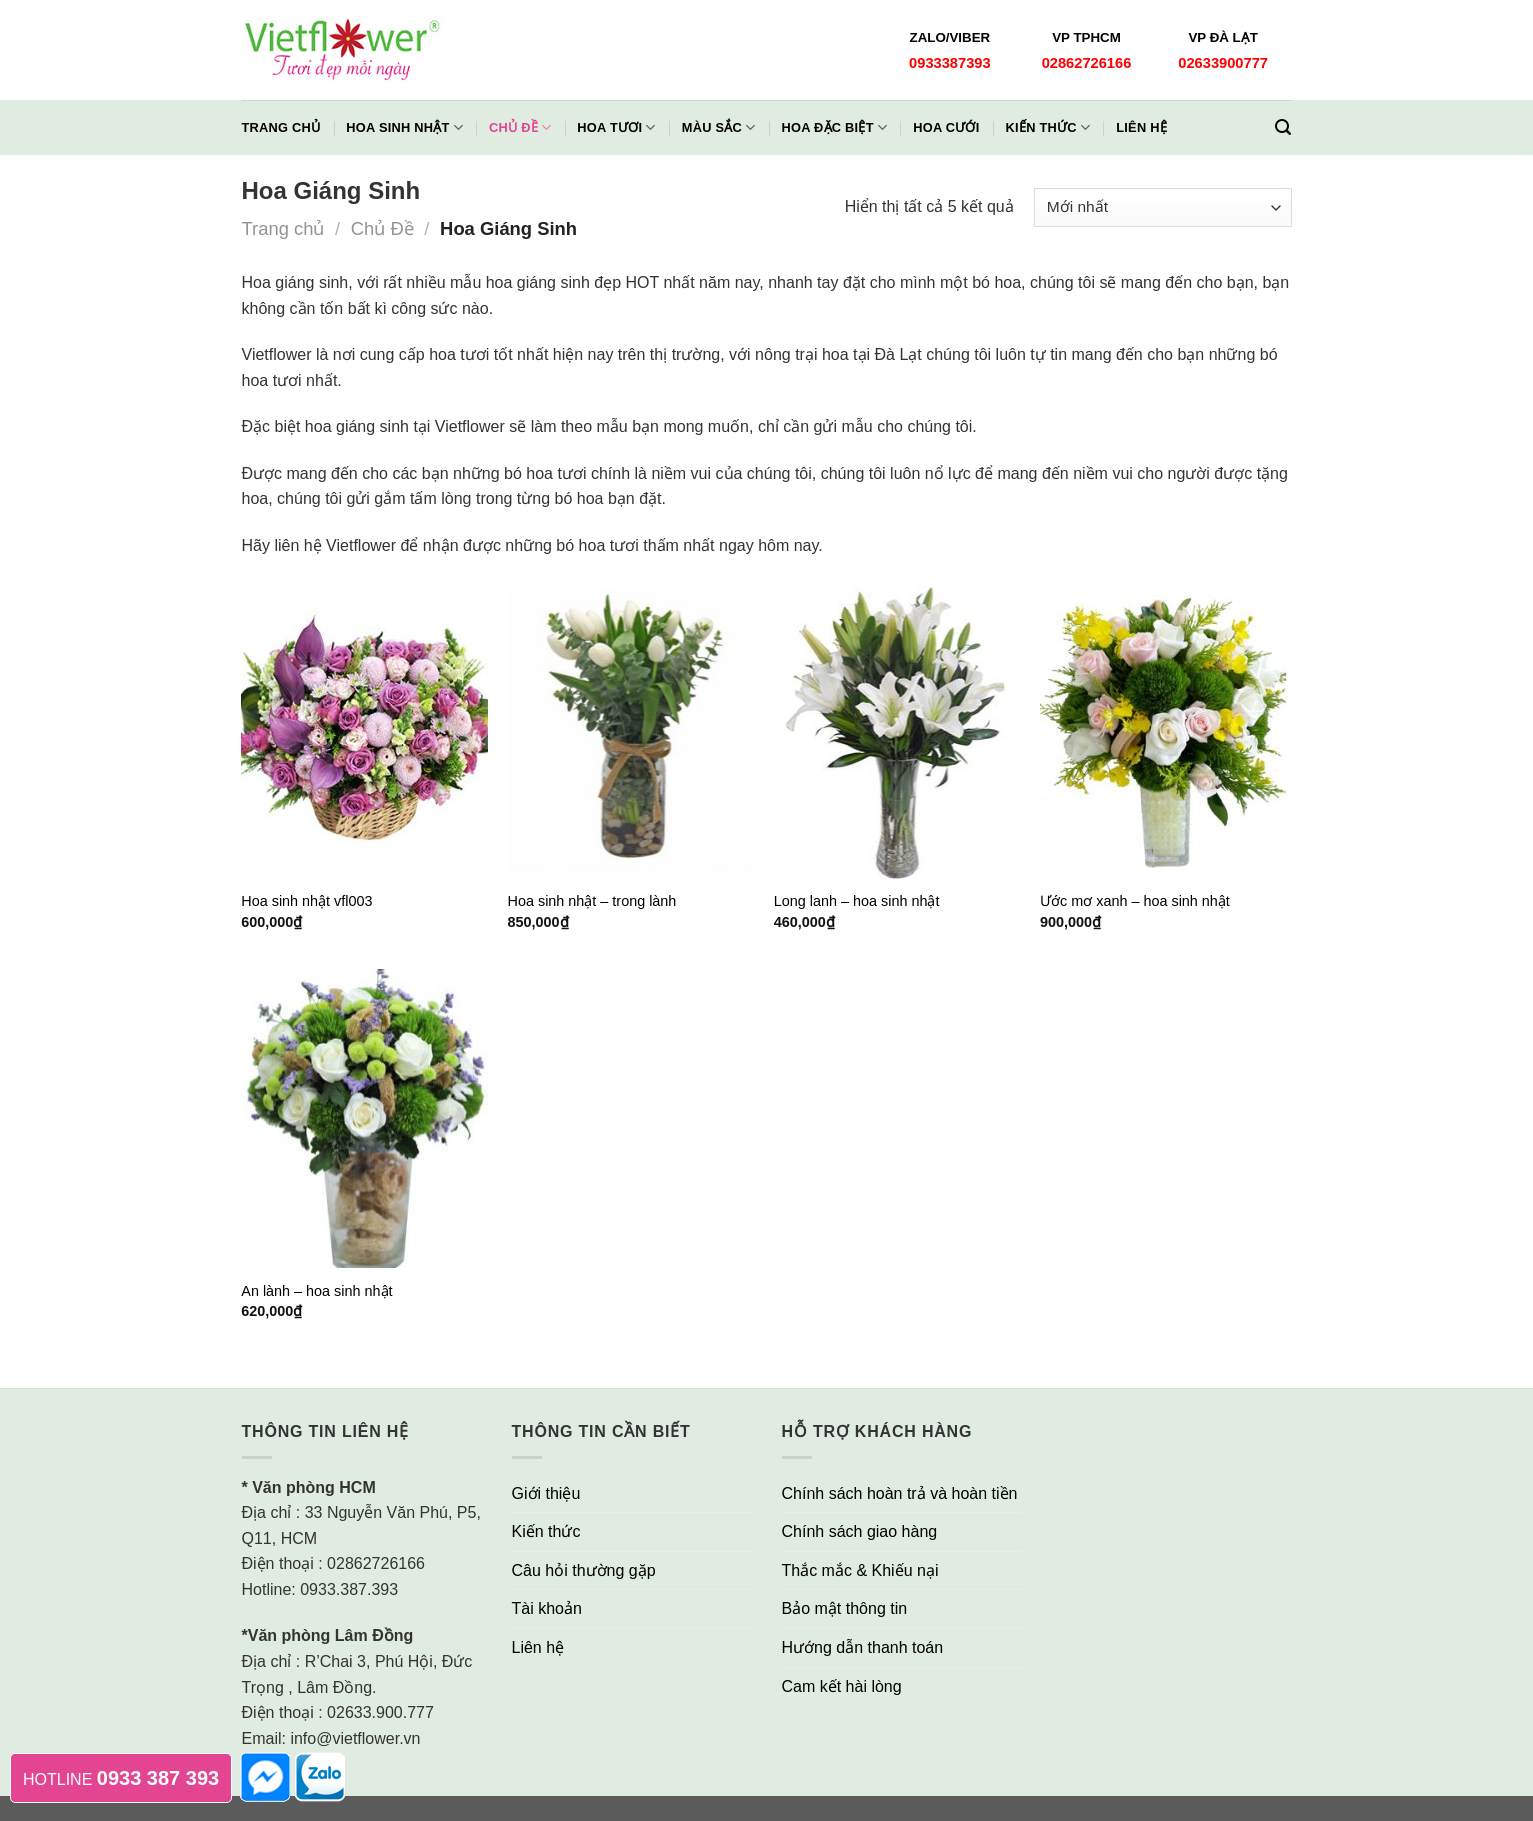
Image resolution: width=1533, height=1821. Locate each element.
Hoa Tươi (616, 127)
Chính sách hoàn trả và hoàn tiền (900, 1493)
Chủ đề (520, 127)
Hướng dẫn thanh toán (863, 1647)
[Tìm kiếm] (1283, 127)
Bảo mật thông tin (845, 1608)
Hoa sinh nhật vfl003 (306, 901)
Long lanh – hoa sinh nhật (857, 901)
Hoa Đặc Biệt (834, 127)
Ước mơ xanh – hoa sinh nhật (1135, 901)
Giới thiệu (546, 1493)
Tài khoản (547, 1608)
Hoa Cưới (946, 127)
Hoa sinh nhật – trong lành (592, 901)
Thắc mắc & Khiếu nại (860, 1570)
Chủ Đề (382, 228)
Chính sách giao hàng (860, 1531)
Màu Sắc (719, 127)
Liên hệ (1141, 127)
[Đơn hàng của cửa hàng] (1162, 207)
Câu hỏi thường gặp (584, 1570)
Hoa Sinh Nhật (404, 127)
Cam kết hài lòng (842, 1686)
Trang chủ (281, 127)
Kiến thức (1048, 127)
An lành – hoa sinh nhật (316, 1291)
